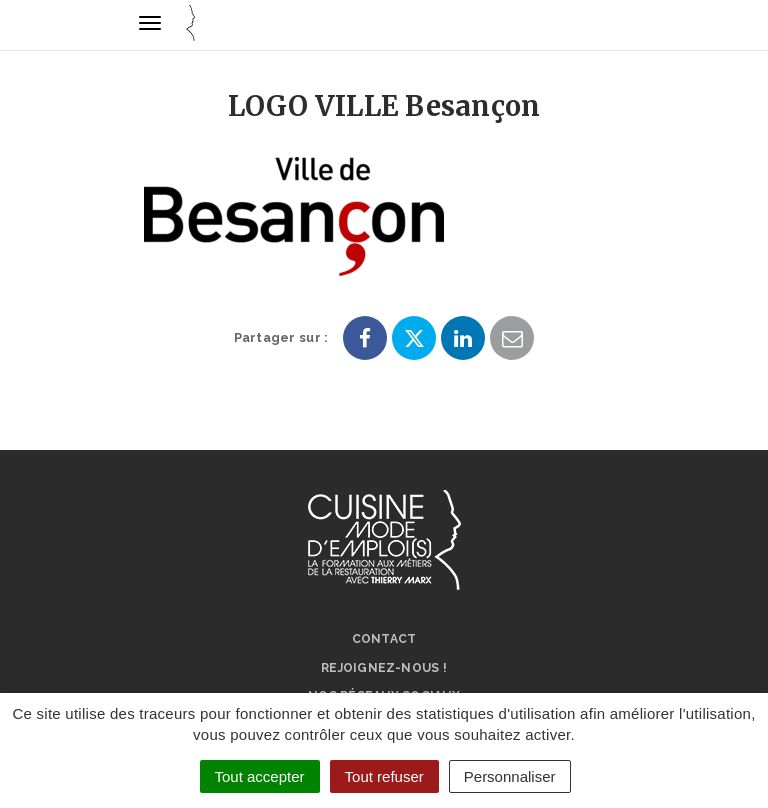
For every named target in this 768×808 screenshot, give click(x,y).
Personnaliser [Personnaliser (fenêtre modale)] (510, 776)
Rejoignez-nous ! (384, 668)
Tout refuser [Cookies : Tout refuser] (384, 776)
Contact (384, 639)
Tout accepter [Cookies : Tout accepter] (260, 776)
